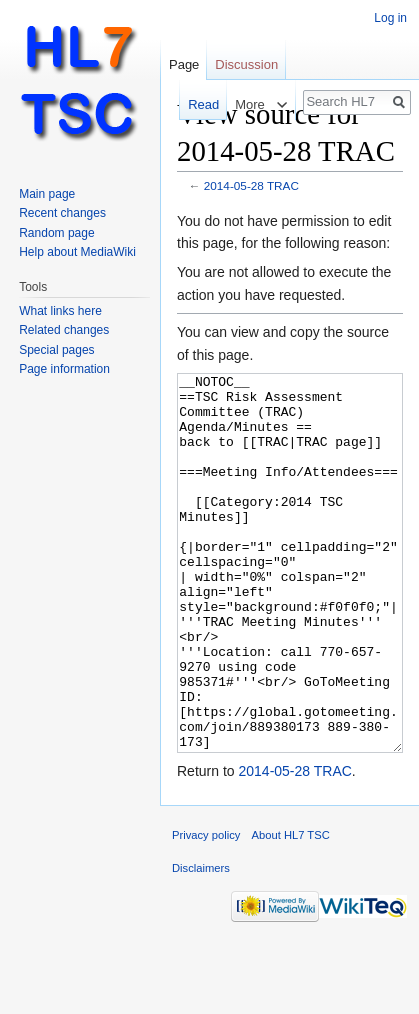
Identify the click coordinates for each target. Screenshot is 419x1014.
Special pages (56, 350)
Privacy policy (206, 910)
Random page (56, 233)
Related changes (64, 330)
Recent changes (62, 213)
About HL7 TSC (291, 910)
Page (184, 64)
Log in (390, 18)
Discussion (246, 64)
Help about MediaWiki (77, 252)
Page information (64, 369)
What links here (60, 311)
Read (193, 104)
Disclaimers (201, 943)
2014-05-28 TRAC (251, 185)
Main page (47, 194)
